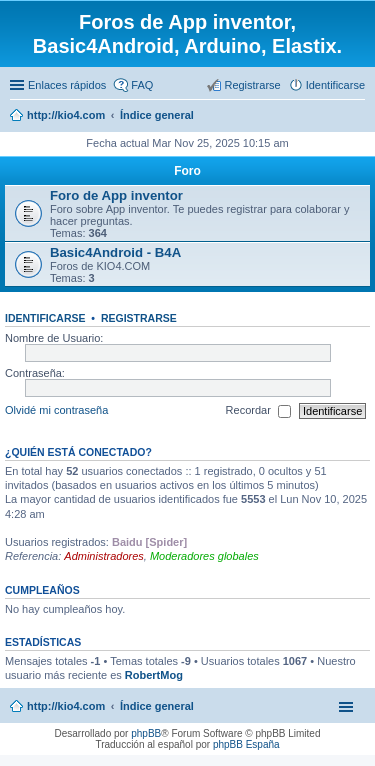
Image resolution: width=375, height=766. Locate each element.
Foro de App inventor (116, 195)
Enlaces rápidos (67, 85)
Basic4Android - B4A (115, 252)
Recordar (258, 411)
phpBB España (246, 744)
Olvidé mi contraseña (56, 410)
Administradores (103, 556)
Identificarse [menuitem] (335, 85)
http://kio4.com (66, 706)
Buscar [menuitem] (357, 117)
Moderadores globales (204, 556)
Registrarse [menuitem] (252, 85)
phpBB (146, 733)
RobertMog (154, 675)
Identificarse (45, 318)
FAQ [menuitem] (142, 85)
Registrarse (139, 318)
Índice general (157, 706)
